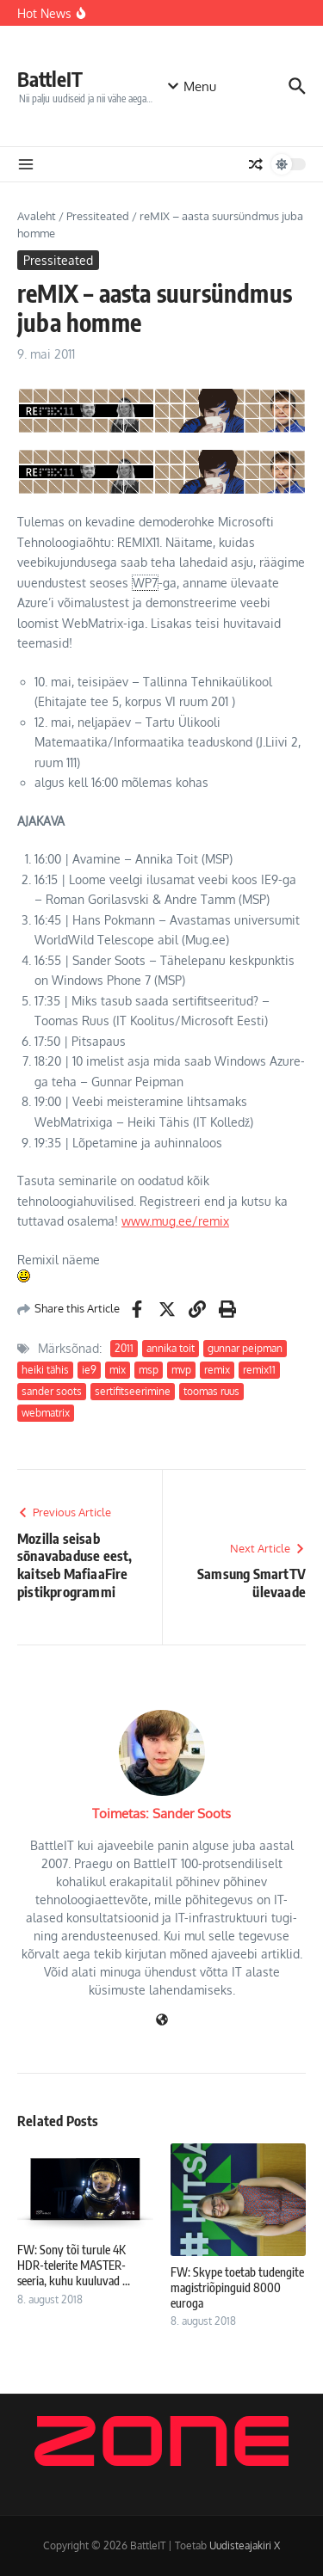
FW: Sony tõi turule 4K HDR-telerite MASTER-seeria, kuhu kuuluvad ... (73, 2265)
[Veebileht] (162, 2020)
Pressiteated (97, 216)
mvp (181, 1369)
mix (117, 1369)
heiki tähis (45, 1369)
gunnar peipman (245, 1348)
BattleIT (50, 78)
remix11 (259, 1369)
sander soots (52, 1391)
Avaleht (36, 216)
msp (148, 1369)
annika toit (170, 1348)
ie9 (89, 1369)
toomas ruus (211, 1391)
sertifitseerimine (133, 1391)
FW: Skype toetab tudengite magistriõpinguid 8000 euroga (237, 2287)
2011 (124, 1348)
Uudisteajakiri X (244, 2545)
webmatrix (46, 1412)
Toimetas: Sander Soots (161, 1813)
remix (217, 1369)
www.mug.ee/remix (175, 1221)
